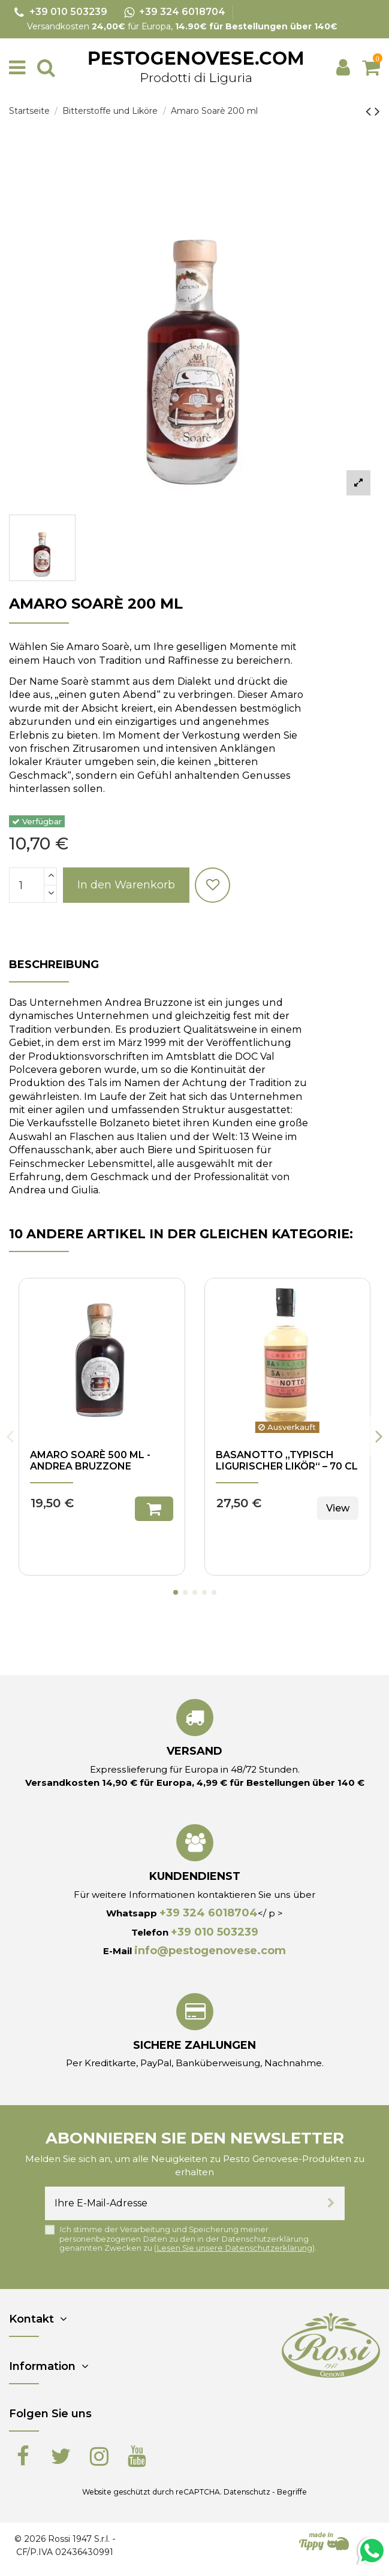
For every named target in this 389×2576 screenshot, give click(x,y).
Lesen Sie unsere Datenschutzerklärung (234, 2248)
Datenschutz (247, 2491)
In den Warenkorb (126, 884)
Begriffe (292, 2491)
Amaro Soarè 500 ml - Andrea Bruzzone (90, 1460)
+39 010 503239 (214, 1932)
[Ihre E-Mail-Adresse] (181, 2203)
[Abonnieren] (331, 2203)
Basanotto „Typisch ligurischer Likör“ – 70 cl (287, 1460)
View (337, 1508)
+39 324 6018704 (208, 1912)
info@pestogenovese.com (210, 1950)
